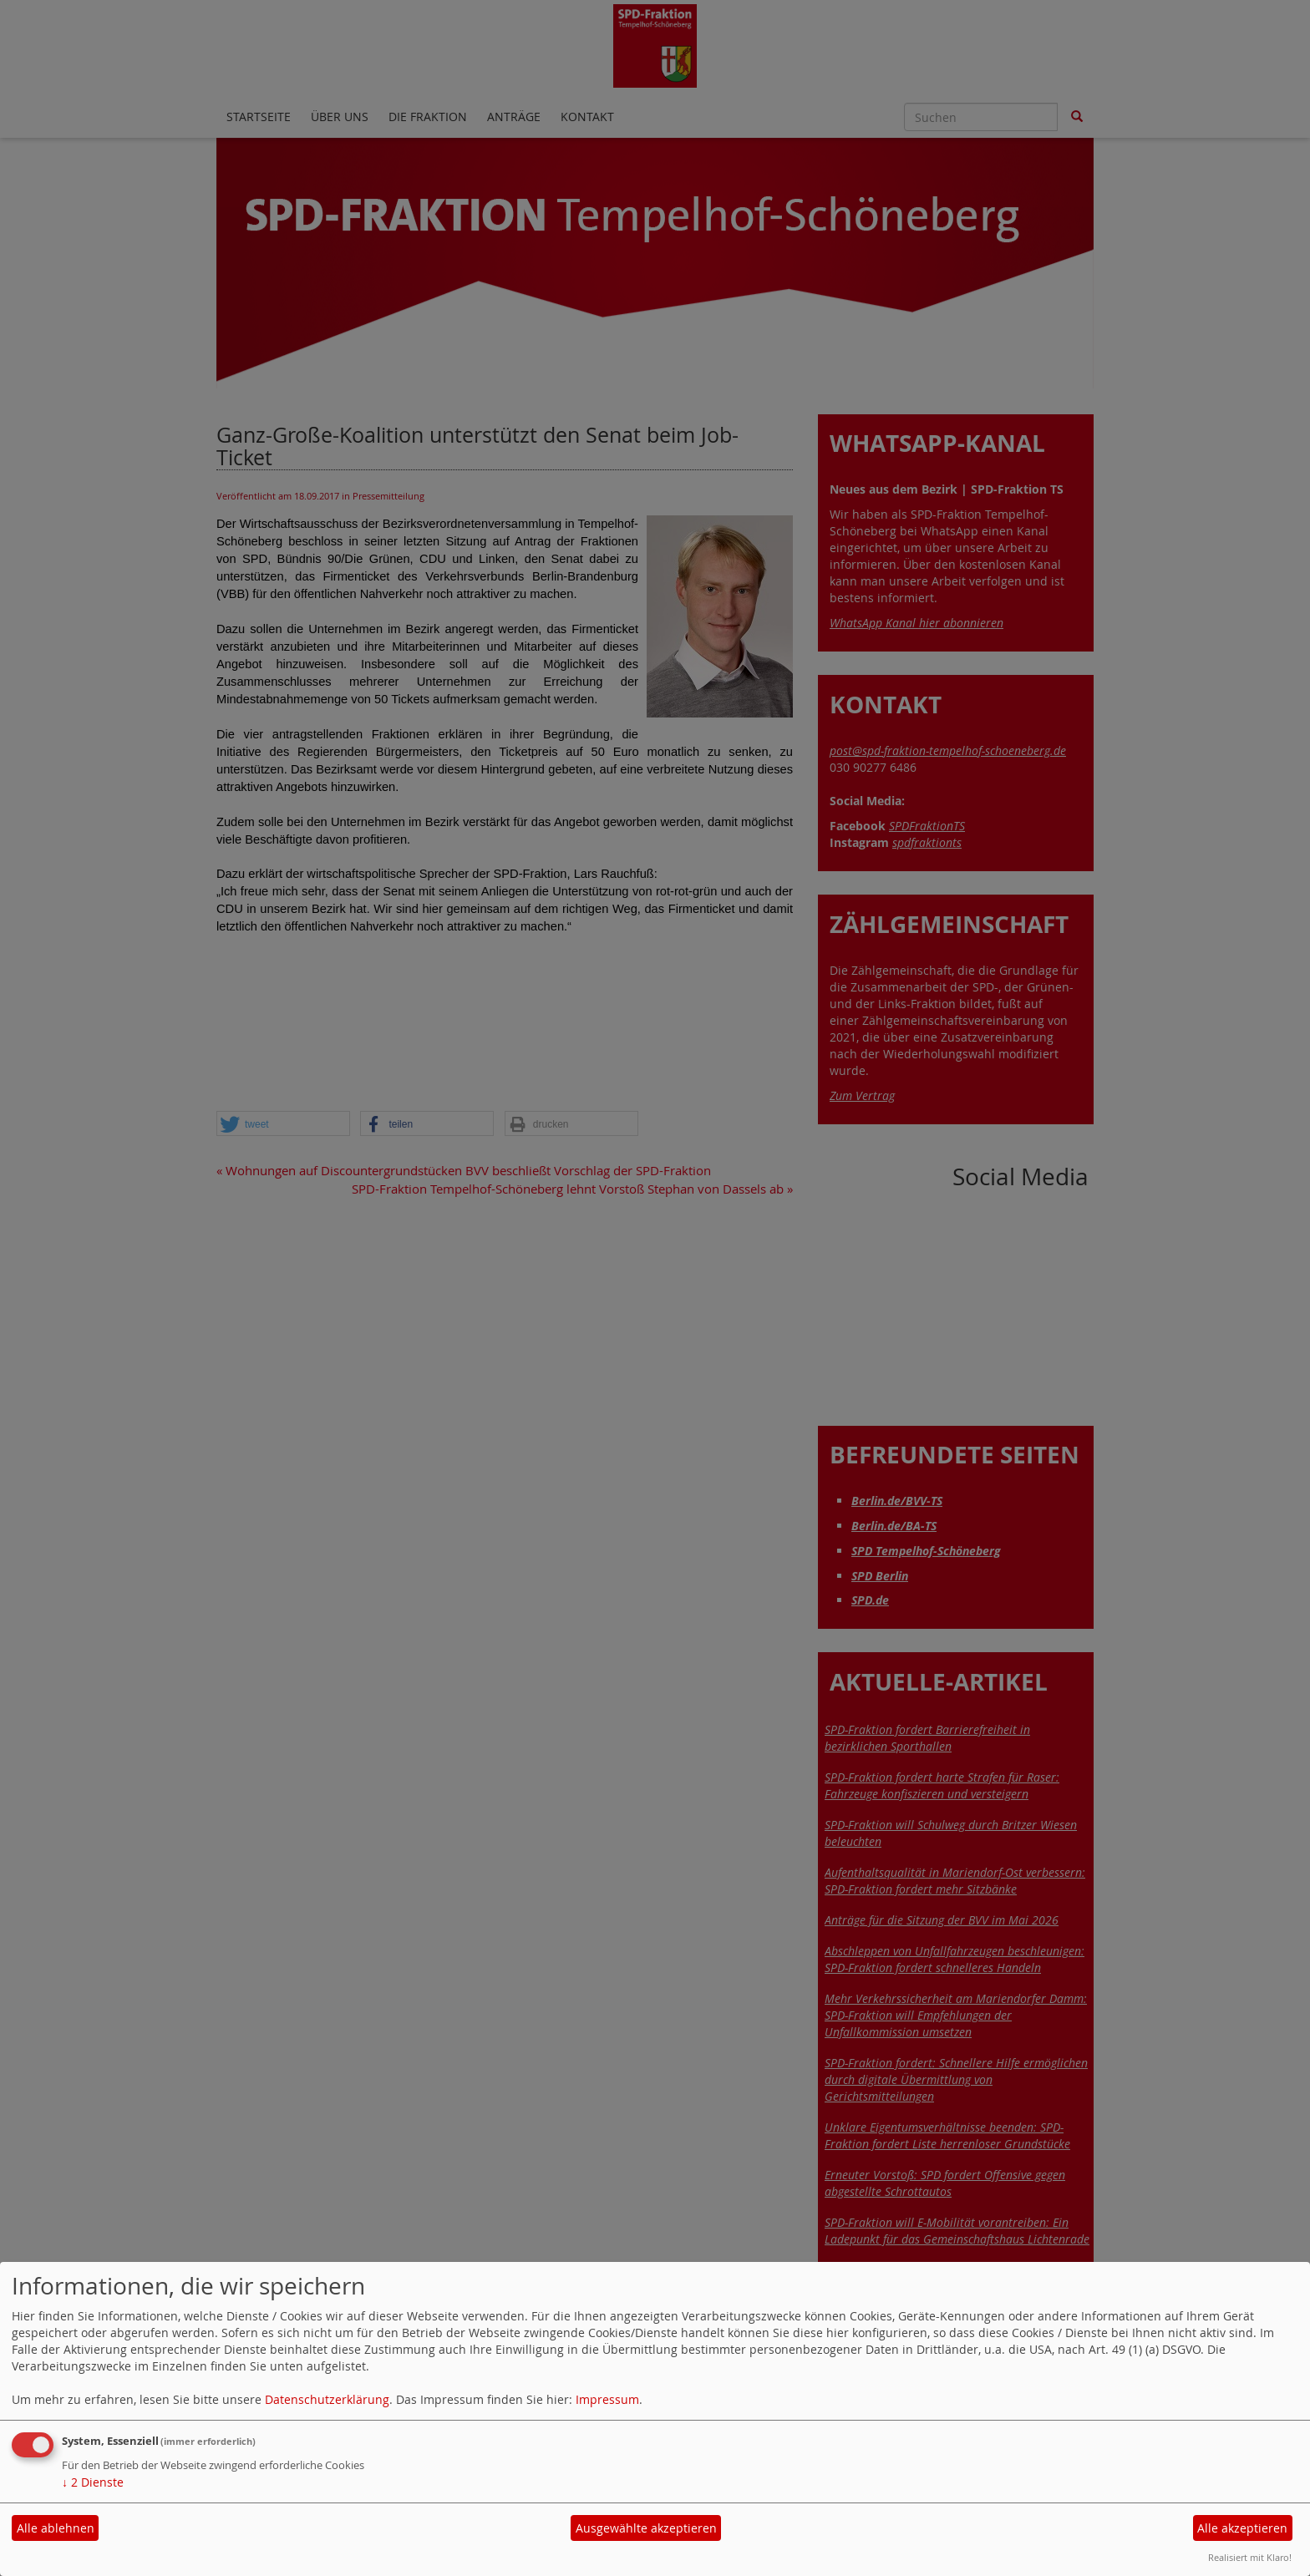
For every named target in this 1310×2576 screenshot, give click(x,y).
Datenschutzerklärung (327, 2399)
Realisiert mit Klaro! (1250, 2557)
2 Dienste (93, 2482)
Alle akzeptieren (1242, 2528)
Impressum (607, 2399)
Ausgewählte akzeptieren (646, 2528)
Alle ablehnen (55, 2528)
